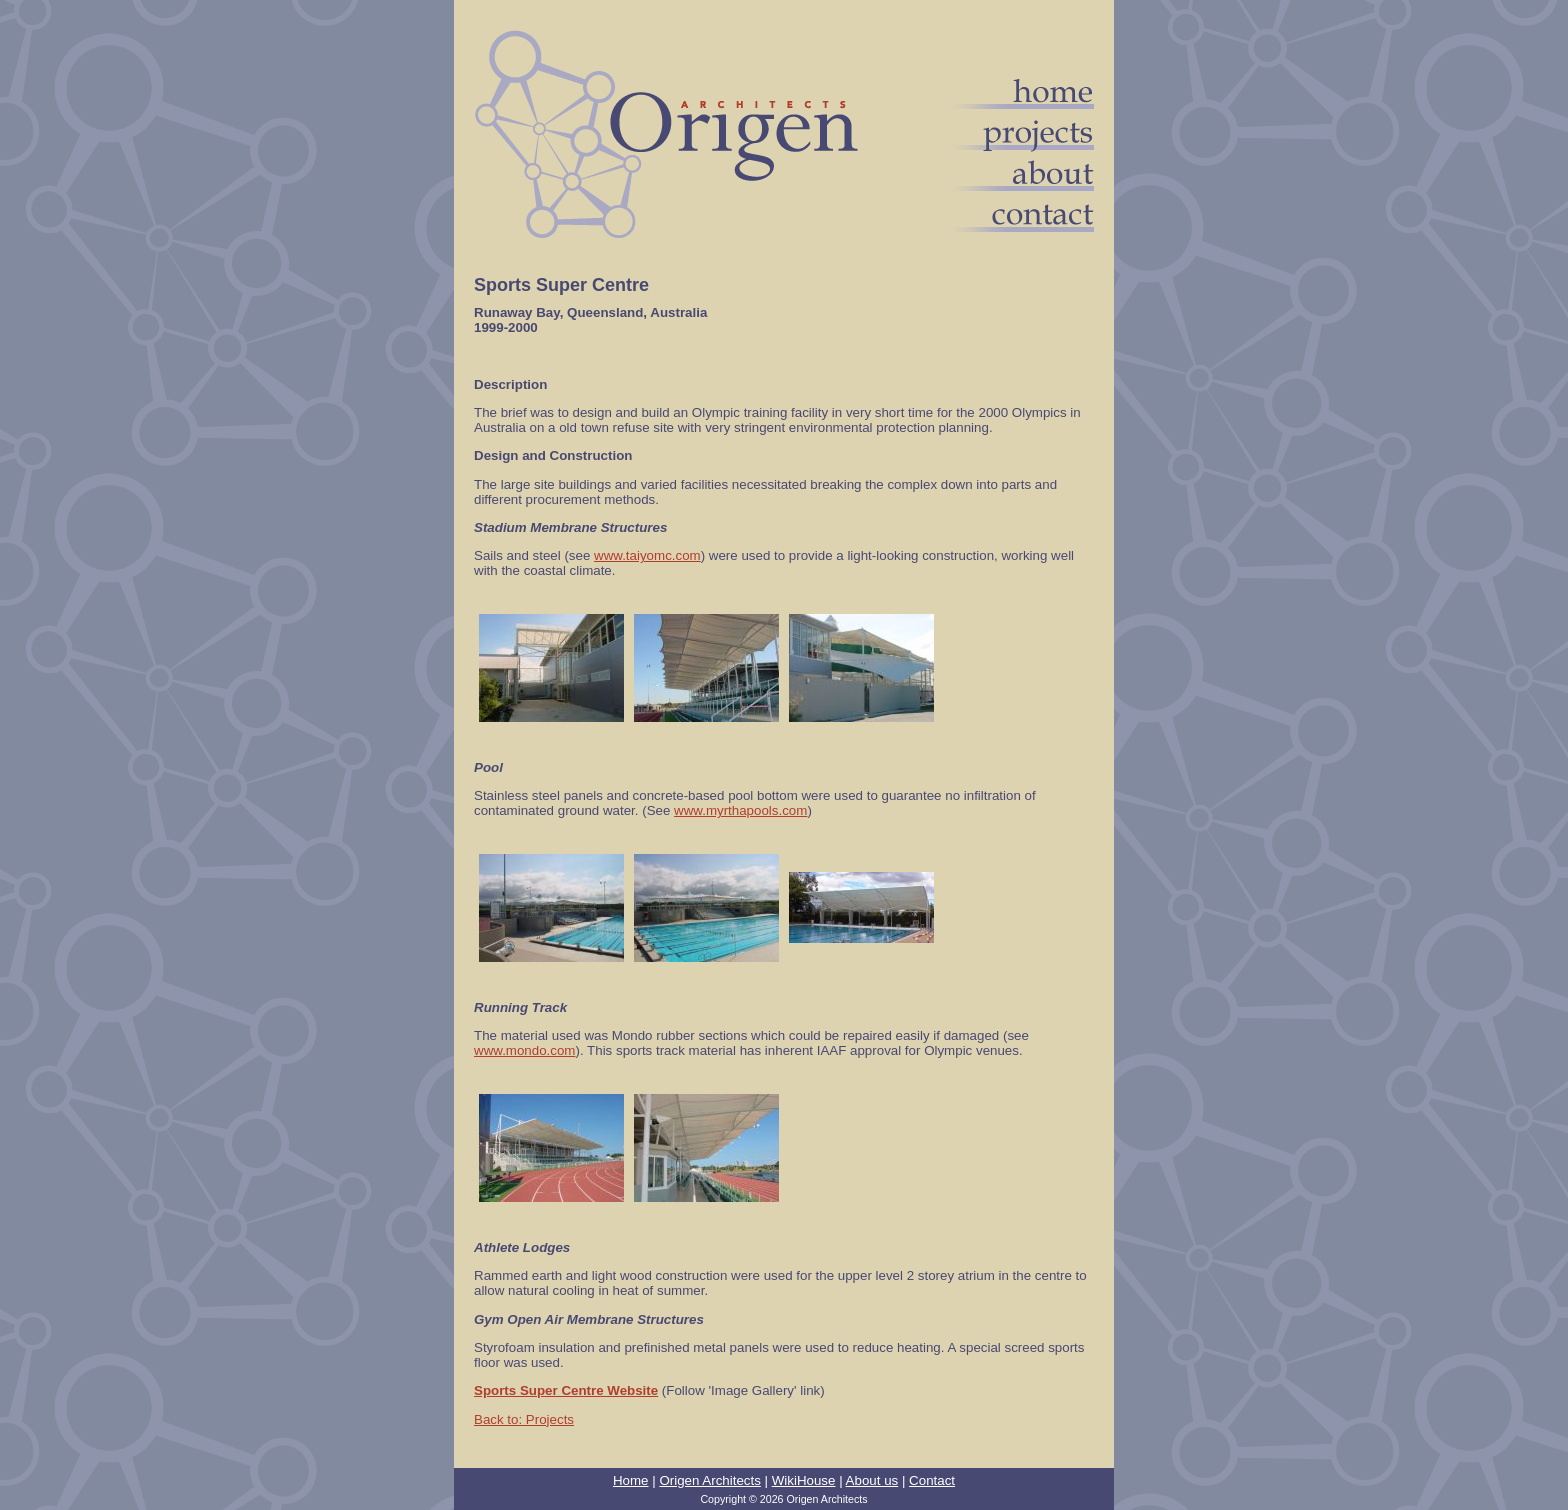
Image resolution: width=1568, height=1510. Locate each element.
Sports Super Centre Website (566, 1390)
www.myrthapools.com (740, 810)
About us (872, 1480)
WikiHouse (804, 1480)
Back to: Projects (524, 1419)
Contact (932, 1480)
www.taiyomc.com (647, 555)
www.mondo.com (524, 1050)
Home (631, 1480)
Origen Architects (709, 1480)
